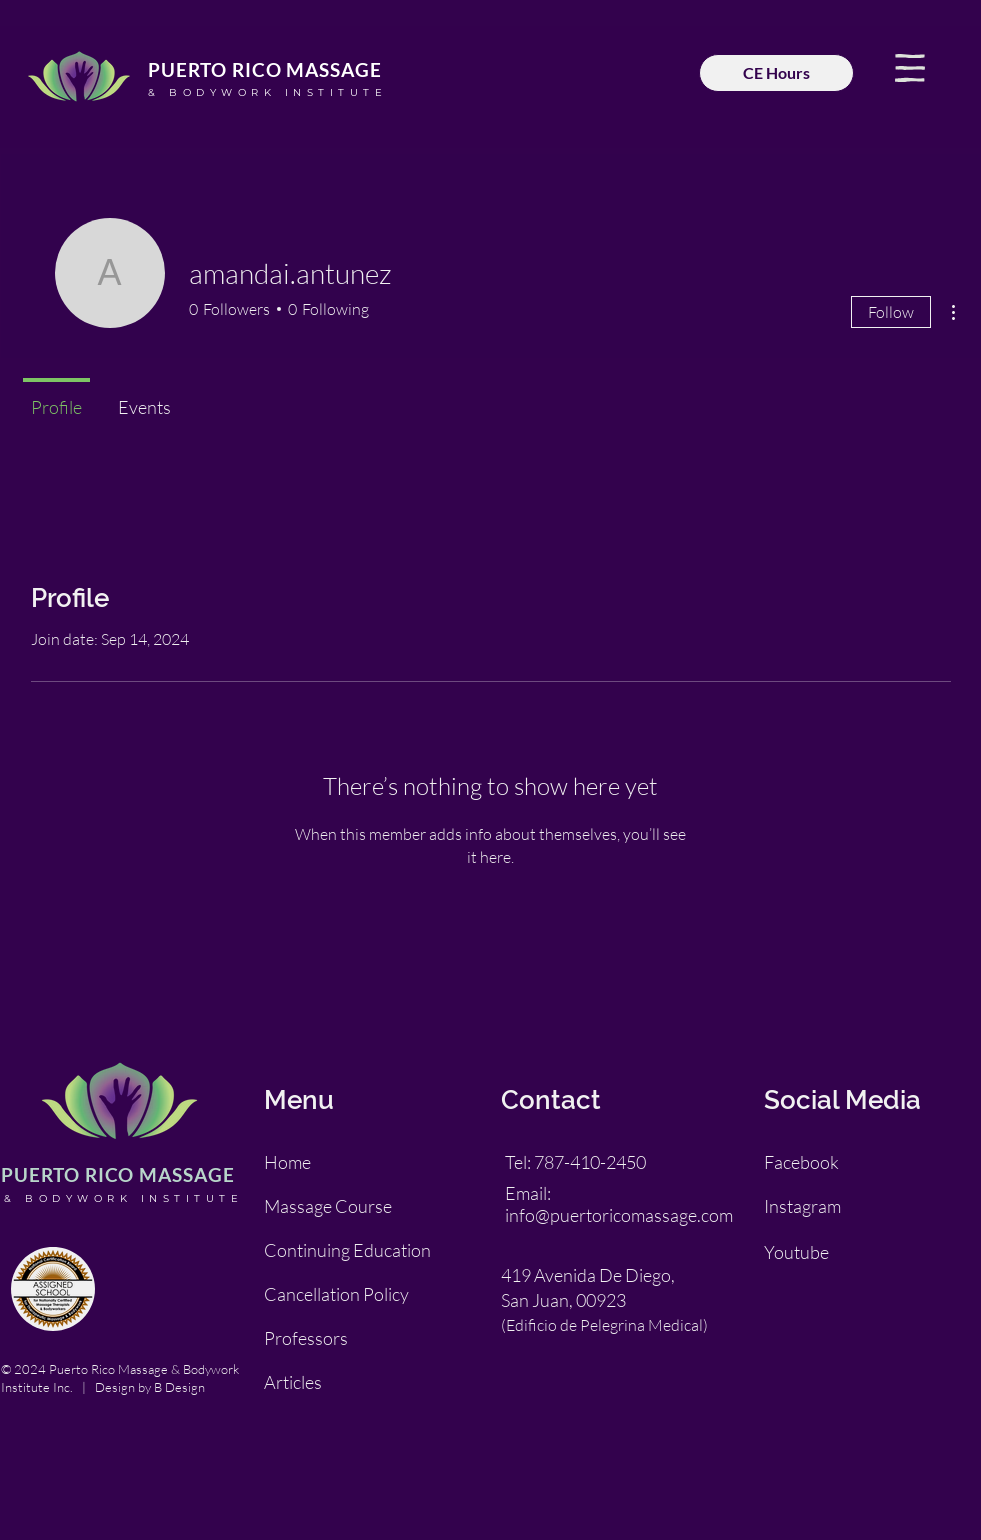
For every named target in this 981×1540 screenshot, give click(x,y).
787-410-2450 (590, 1162)
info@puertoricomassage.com (619, 1215)
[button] (910, 68)
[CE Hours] (776, 73)
